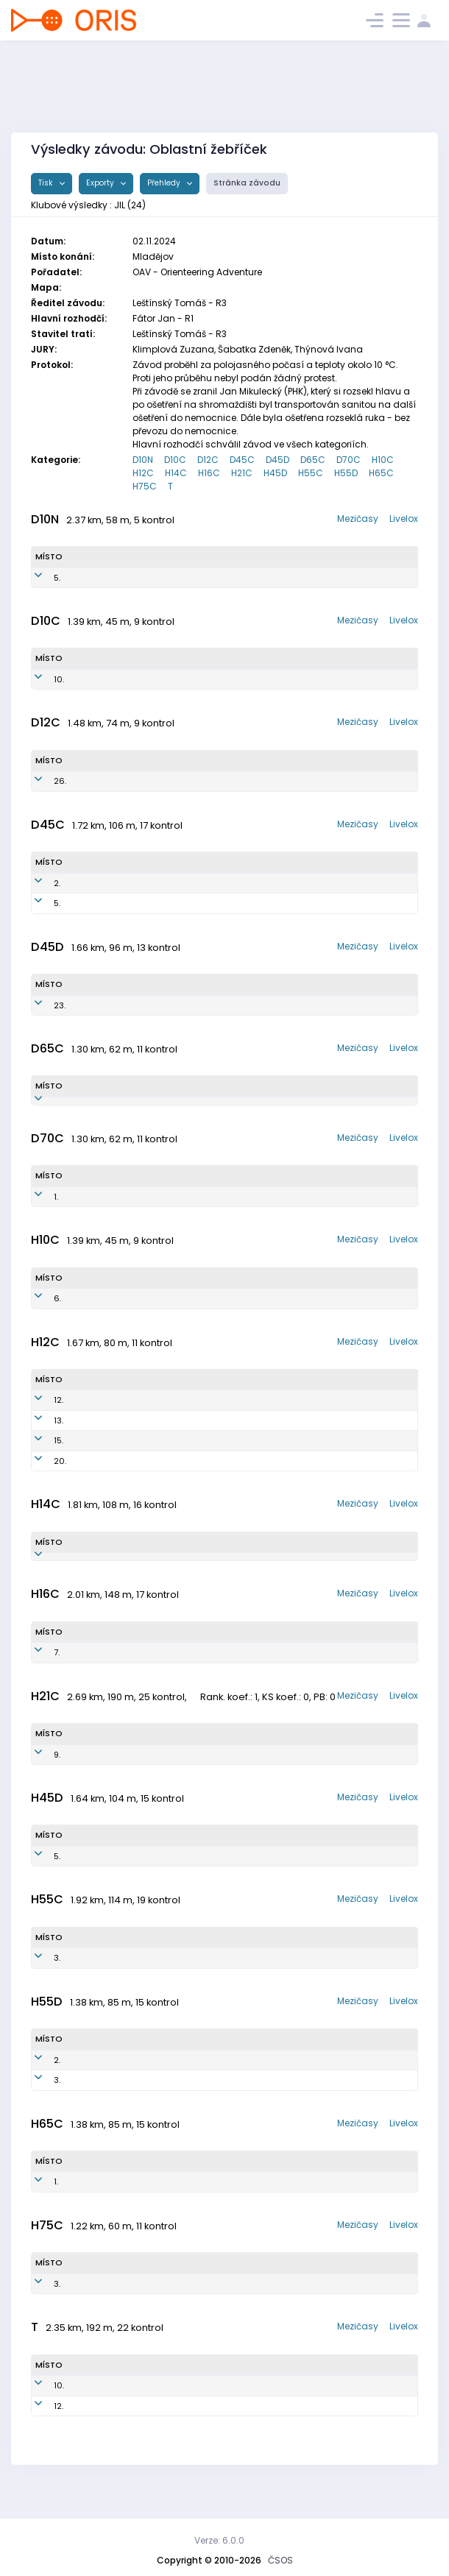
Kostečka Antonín (111, 1412)
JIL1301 (179, 1473)
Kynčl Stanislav (108, 2206)
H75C (144, 486)
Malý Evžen (101, 2084)
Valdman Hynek (108, 1453)
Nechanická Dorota (114, 578)
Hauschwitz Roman (114, 1575)
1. (37, 1208)
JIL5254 (169, 1208)
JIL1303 (180, 1453)
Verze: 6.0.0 (219, 2540)
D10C (175, 459)
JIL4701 (171, 2308)
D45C (242, 459)
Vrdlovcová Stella (111, 781)
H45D (275, 473)
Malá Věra (96, 883)
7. (38, 1676)
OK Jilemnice (303, 578)
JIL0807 (172, 1676)
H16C (209, 473)
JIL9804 (158, 1779)
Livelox (403, 518)
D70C (348, 459)
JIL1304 (180, 1412)
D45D (277, 459)
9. (38, 1779)
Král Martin (100, 2104)
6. (39, 1311)
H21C (241, 473)
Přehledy (165, 182)
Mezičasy (357, 518)
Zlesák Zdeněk (107, 2308)
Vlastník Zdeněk (109, 1982)
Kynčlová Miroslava (114, 1107)
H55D (346, 473)
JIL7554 (181, 903)
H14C (176, 473)
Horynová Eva (105, 1208)
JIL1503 (185, 1311)
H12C (143, 473)
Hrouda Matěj (102, 1779)
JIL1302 (180, 1432)
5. (38, 578)
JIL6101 (158, 2104)
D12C (208, 459)
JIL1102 (186, 1575)
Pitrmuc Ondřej (107, 1676)
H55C (310, 473)
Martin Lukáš (100, 2430)
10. (40, 679)
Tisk (46, 182)
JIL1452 (185, 578)
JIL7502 (165, 1880)
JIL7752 (180, 883)
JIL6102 (159, 2084)
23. (41, 1005)
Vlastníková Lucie (111, 903)
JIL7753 (174, 1005)
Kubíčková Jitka (108, 1005)
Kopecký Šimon (106, 1432)
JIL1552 (168, 679)
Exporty (101, 182)
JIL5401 (173, 2206)
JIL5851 (188, 1107)
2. (38, 883)
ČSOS (280, 2560)
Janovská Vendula (113, 2410)
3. (38, 1982)
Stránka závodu (246, 182)
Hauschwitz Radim (113, 1311)
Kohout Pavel (103, 1880)
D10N (142, 459)
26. (41, 781)
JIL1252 (179, 781)
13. (40, 1432)
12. (40, 1412)
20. (41, 1473)
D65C (312, 459)
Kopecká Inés (105, 679)
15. (40, 1453)
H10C (383, 459)
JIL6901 (177, 1982)
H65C (381, 473)
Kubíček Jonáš (105, 1473)
